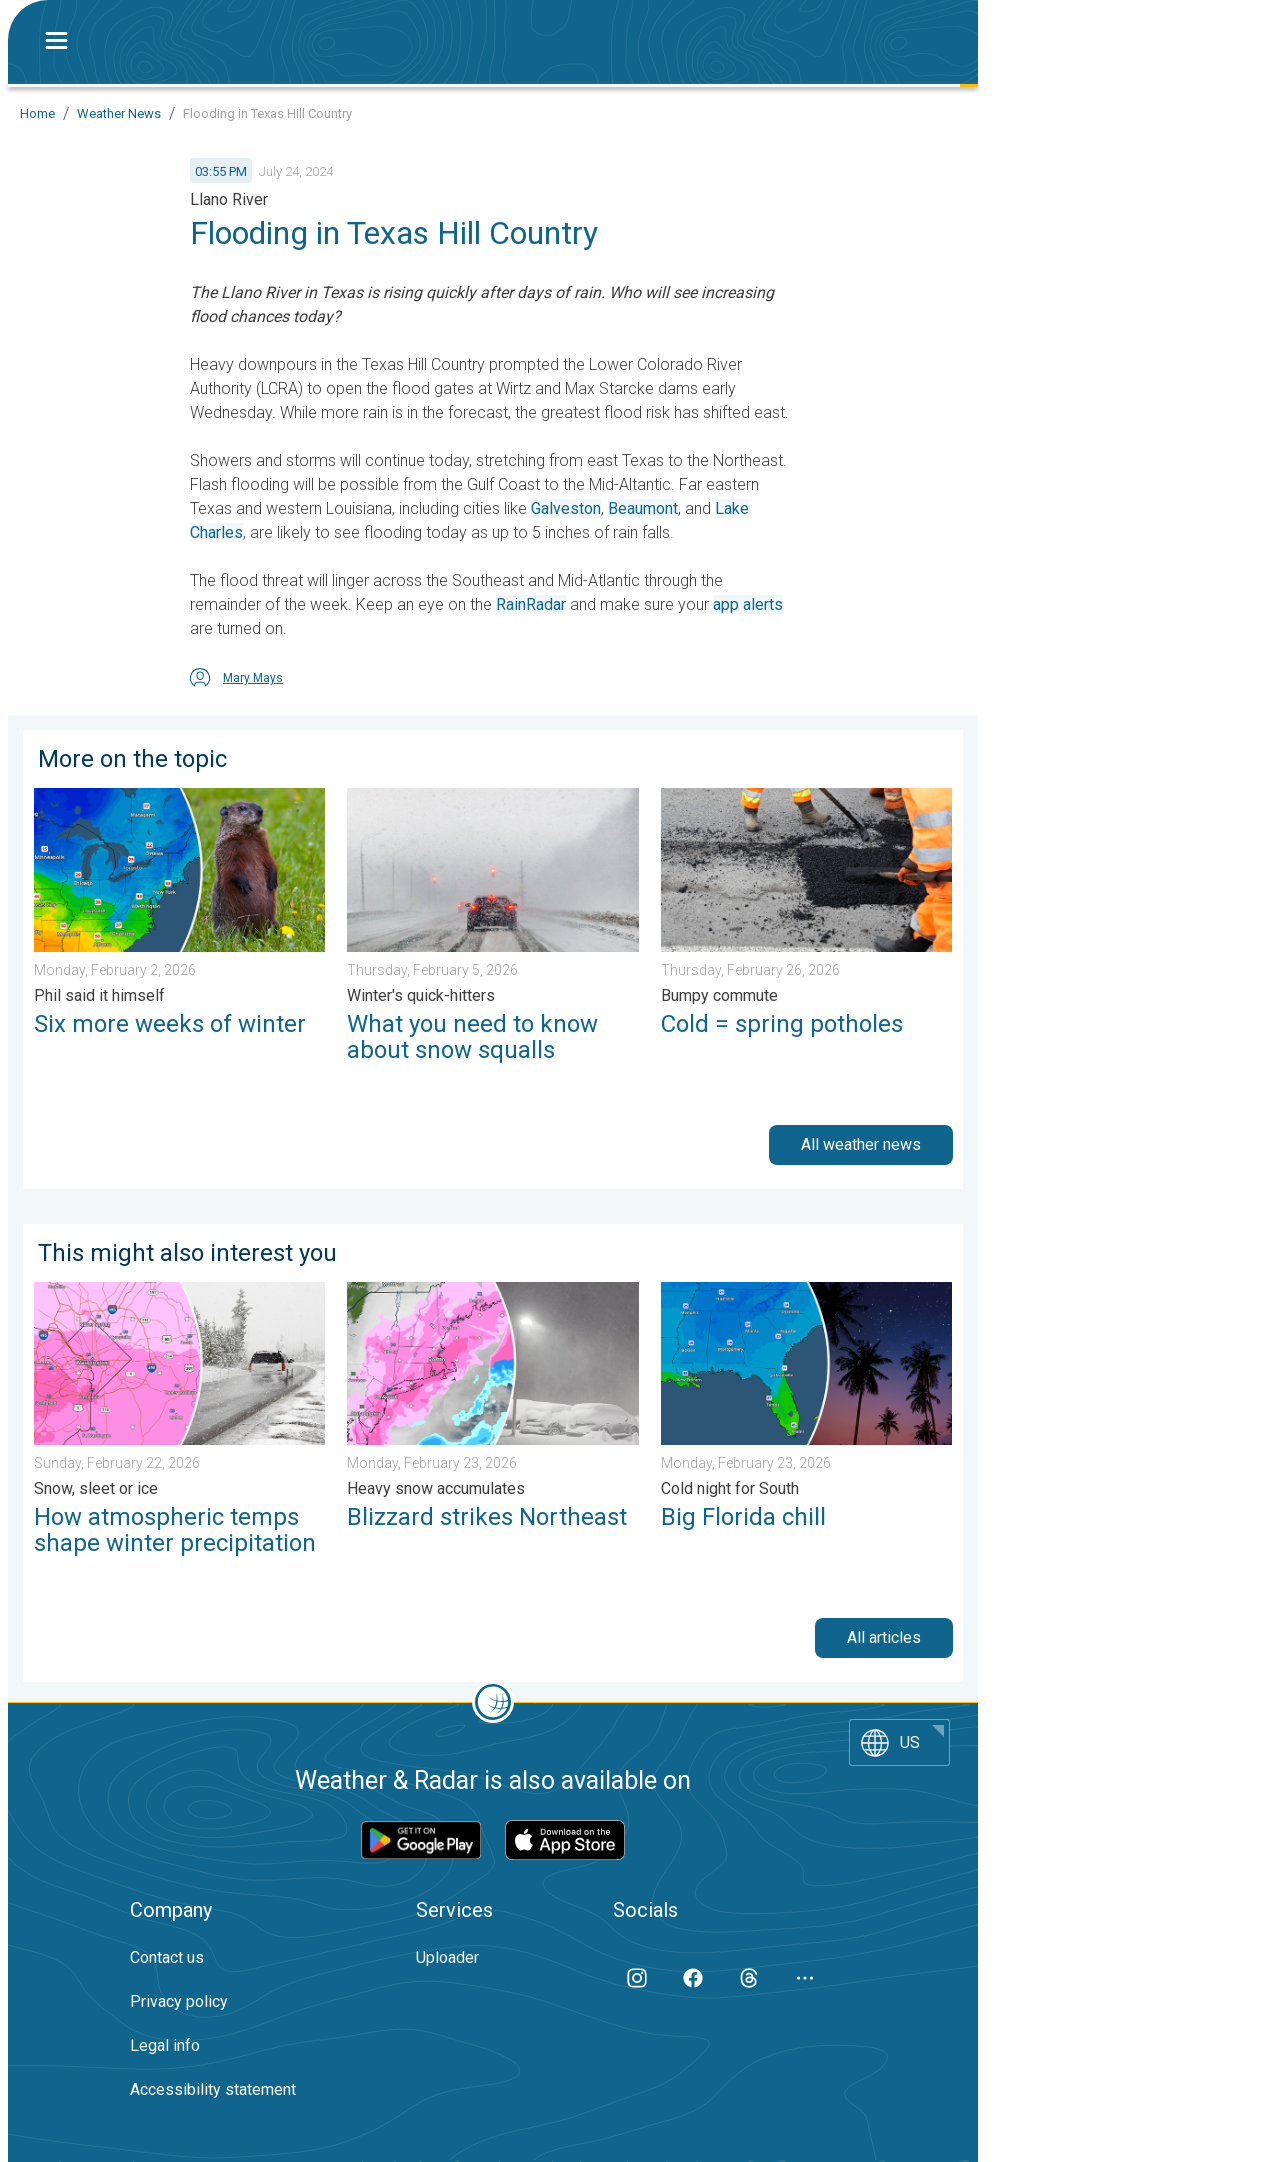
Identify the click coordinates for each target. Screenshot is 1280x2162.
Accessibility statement (213, 2089)
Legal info (165, 2045)
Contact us (167, 1957)
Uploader (447, 1957)
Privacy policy (179, 2001)
